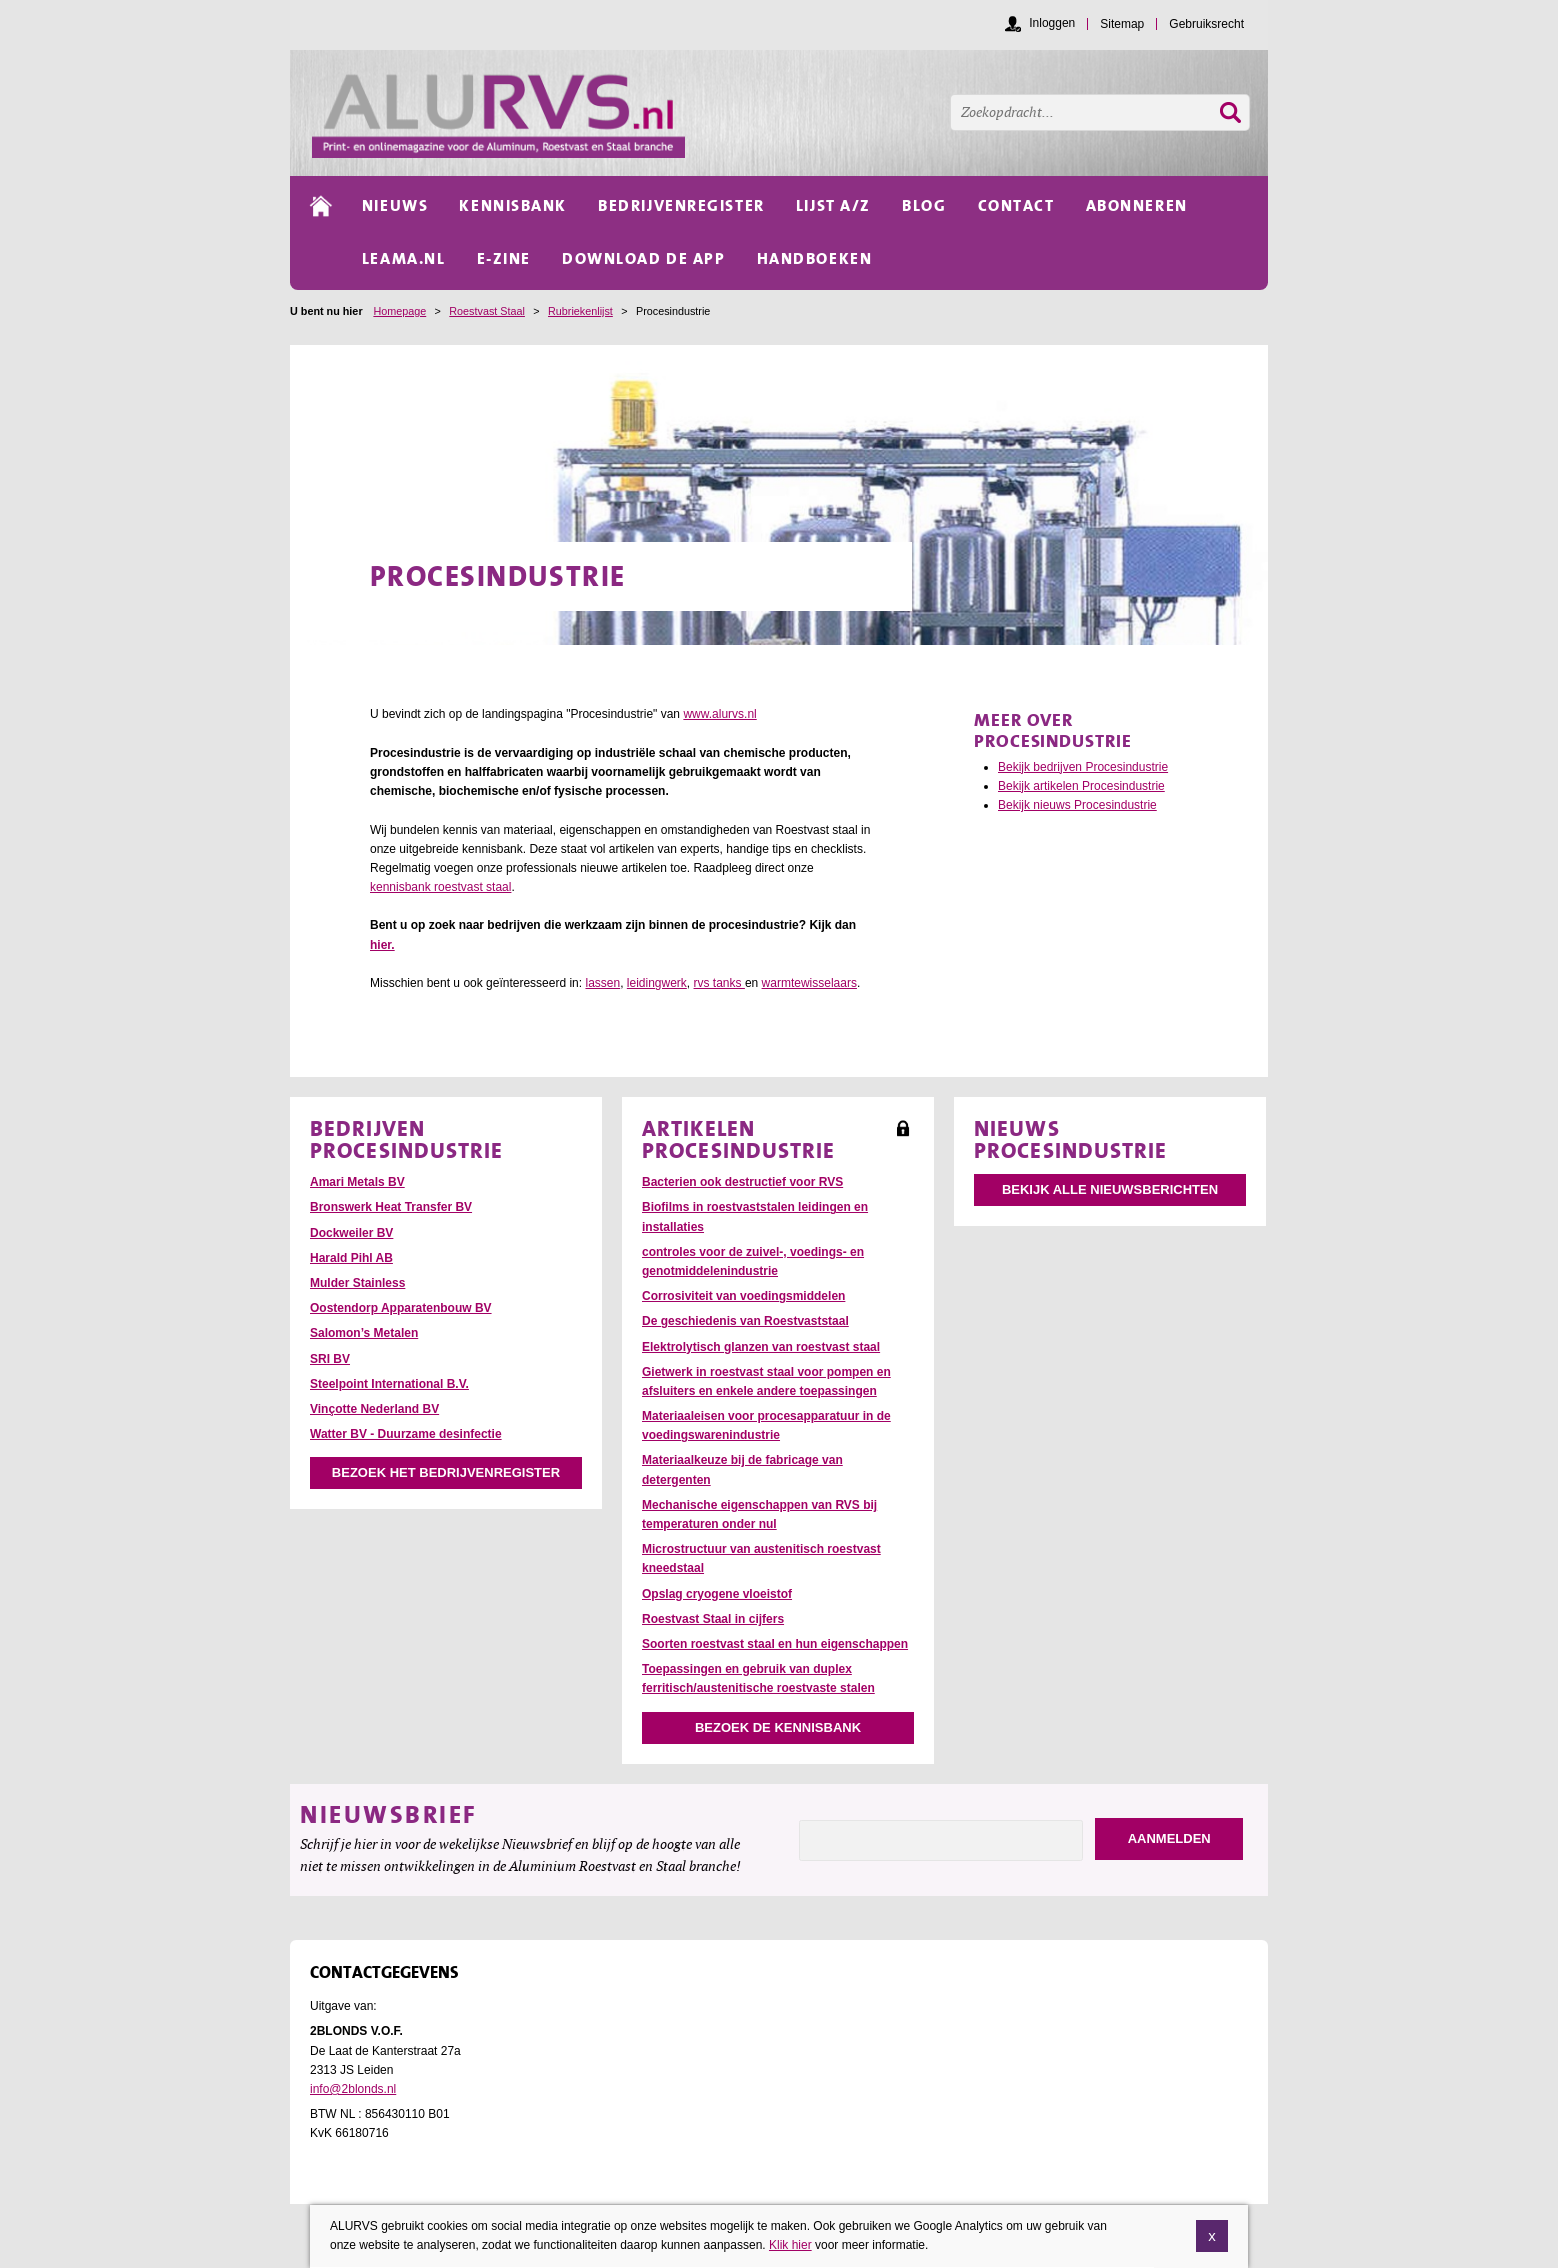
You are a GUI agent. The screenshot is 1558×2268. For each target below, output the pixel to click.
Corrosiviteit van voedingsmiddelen (743, 1296)
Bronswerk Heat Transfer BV (391, 1207)
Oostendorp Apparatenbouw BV (401, 1308)
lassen (602, 983)
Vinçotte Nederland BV (374, 1409)
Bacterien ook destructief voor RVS (742, 1182)
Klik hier (790, 2255)
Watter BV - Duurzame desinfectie (406, 1434)
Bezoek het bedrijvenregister (446, 1472)
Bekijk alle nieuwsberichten (1110, 1189)
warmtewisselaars (809, 983)
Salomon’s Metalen (364, 1333)
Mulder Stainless (357, 1283)
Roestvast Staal (487, 311)
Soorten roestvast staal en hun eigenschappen (775, 1644)
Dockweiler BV (351, 1233)
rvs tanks (719, 983)
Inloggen (1052, 23)
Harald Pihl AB (351, 1258)
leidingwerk (657, 983)
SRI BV (330, 1359)
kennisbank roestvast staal (440, 887)
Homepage (399, 311)
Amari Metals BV (357, 1182)
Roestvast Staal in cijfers (713, 1619)
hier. (382, 945)
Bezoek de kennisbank (778, 1727)
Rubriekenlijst (580, 311)
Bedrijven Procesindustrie (407, 1139)
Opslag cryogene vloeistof (717, 1594)
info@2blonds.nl (353, 2089)
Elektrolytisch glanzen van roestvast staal (761, 1347)
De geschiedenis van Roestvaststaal (745, 1321)
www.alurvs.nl (719, 714)
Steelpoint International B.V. (389, 1384)
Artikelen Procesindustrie (739, 1139)
